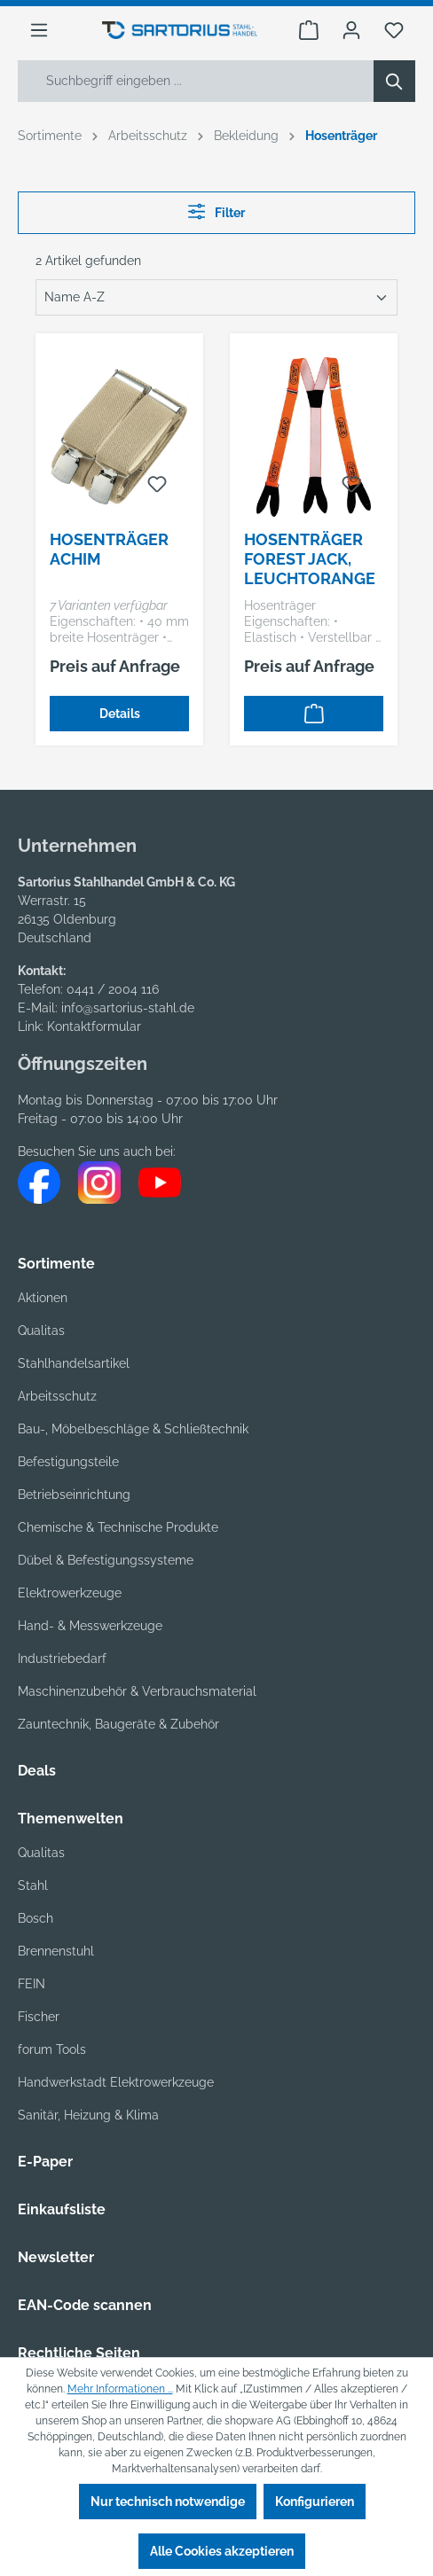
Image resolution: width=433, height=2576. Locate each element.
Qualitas (41, 1330)
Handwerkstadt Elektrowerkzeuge (116, 2082)
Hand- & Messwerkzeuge (90, 1626)
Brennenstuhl (56, 1951)
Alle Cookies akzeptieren (222, 2551)
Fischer (38, 2017)
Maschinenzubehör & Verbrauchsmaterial (137, 1691)
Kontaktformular (94, 1026)
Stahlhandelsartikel (74, 1363)
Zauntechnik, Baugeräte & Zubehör (118, 1724)
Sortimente (56, 1263)
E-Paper (45, 2161)
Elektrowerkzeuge (70, 1593)
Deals (37, 1770)
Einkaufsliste (62, 2209)
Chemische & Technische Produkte (118, 1527)
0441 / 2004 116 (113, 989)
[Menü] (39, 30)
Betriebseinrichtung (74, 1494)
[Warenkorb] (308, 30)
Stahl (33, 1885)
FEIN (31, 1984)
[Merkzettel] (394, 30)
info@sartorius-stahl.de (127, 1008)
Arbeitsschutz (57, 1396)
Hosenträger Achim (109, 549)
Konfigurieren (314, 2501)
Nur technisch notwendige (168, 2501)
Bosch (35, 1918)
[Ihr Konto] (351, 30)
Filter (216, 211)
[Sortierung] (216, 297)
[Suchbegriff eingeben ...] (196, 81)
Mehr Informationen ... (120, 2389)
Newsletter (56, 2257)
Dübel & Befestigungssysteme (105, 1560)
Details (119, 713)
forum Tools (52, 2049)
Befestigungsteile (68, 1462)
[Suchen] (394, 81)
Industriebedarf (62, 1658)
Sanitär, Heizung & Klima (88, 2115)
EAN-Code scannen (85, 2305)
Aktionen (42, 1298)
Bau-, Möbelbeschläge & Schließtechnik (133, 1429)
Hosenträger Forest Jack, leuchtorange (309, 559)
